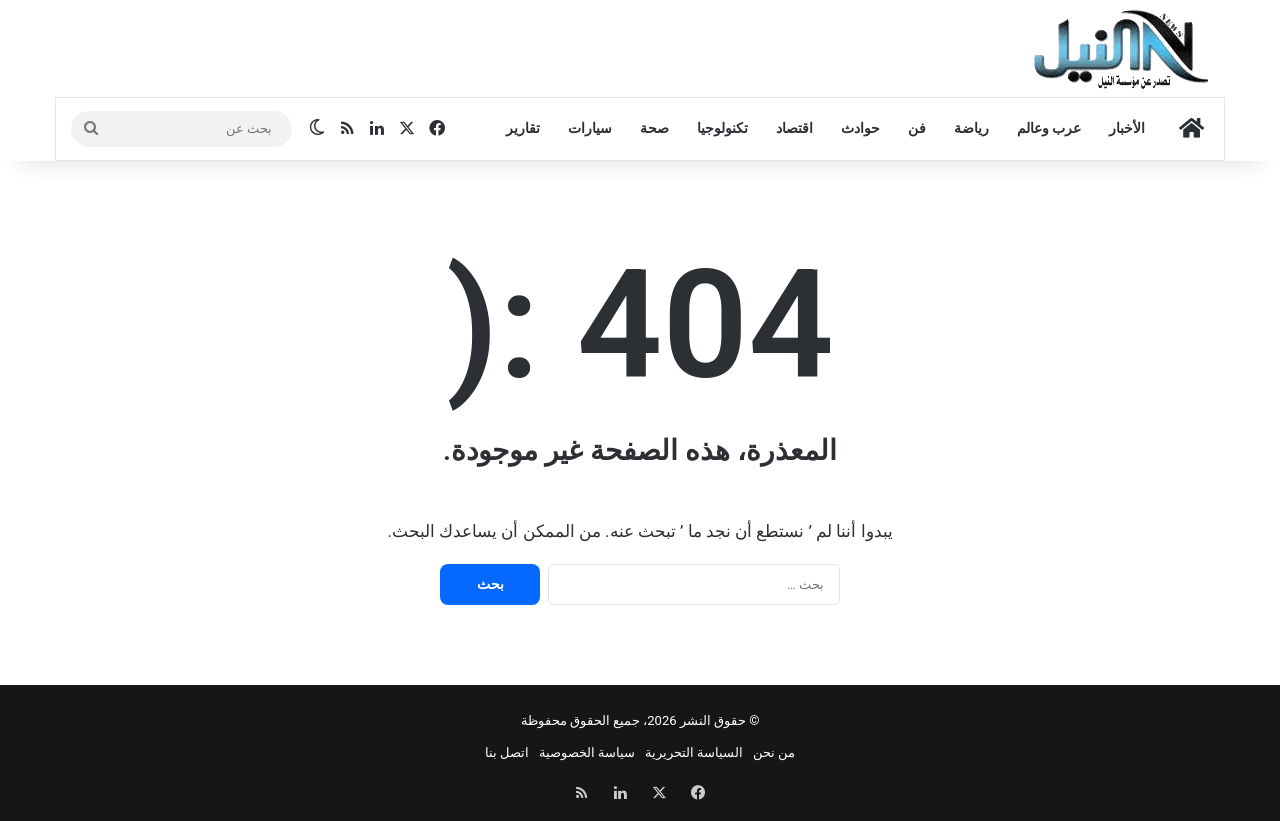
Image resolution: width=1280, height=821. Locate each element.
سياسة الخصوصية (587, 752)
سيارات (590, 128)
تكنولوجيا (722, 128)
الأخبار (1127, 128)
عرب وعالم (1049, 128)
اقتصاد (794, 128)
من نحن (774, 752)
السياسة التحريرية (694, 752)
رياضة (971, 128)
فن (917, 128)
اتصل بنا (507, 752)
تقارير (523, 128)
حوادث (860, 128)
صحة (654, 128)
